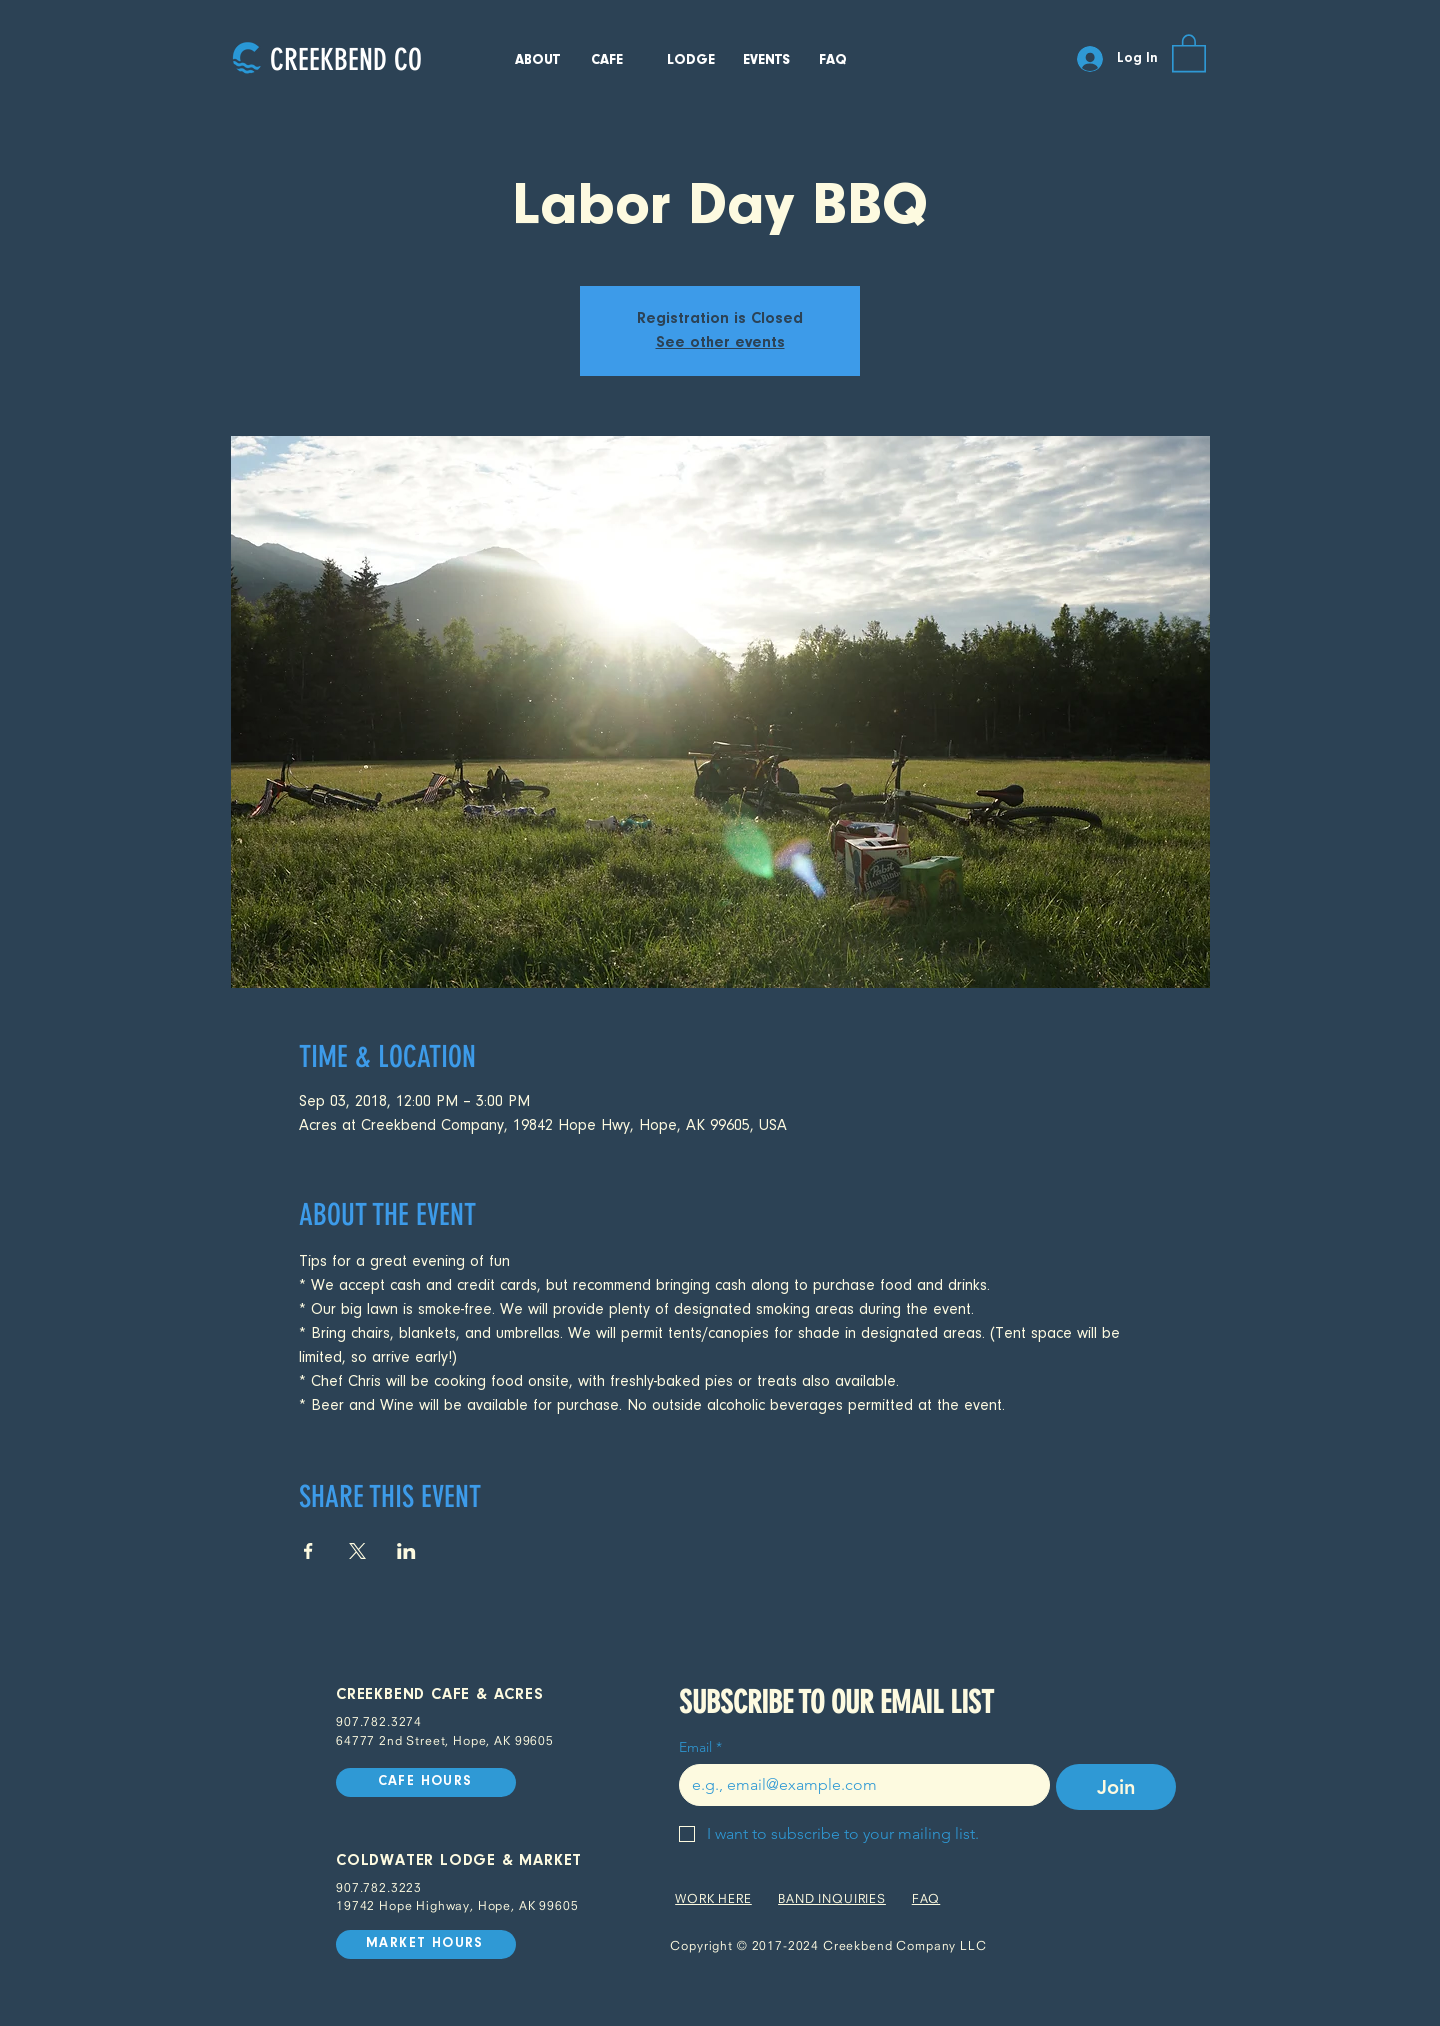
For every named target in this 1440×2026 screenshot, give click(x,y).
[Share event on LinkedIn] (406, 1551)
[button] (1189, 52)
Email (700, 1747)
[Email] (858, 1785)
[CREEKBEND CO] (345, 59)
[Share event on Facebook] (308, 1551)
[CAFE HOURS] (426, 1782)
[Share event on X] (357, 1551)
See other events (720, 343)
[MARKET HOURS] (426, 1944)
